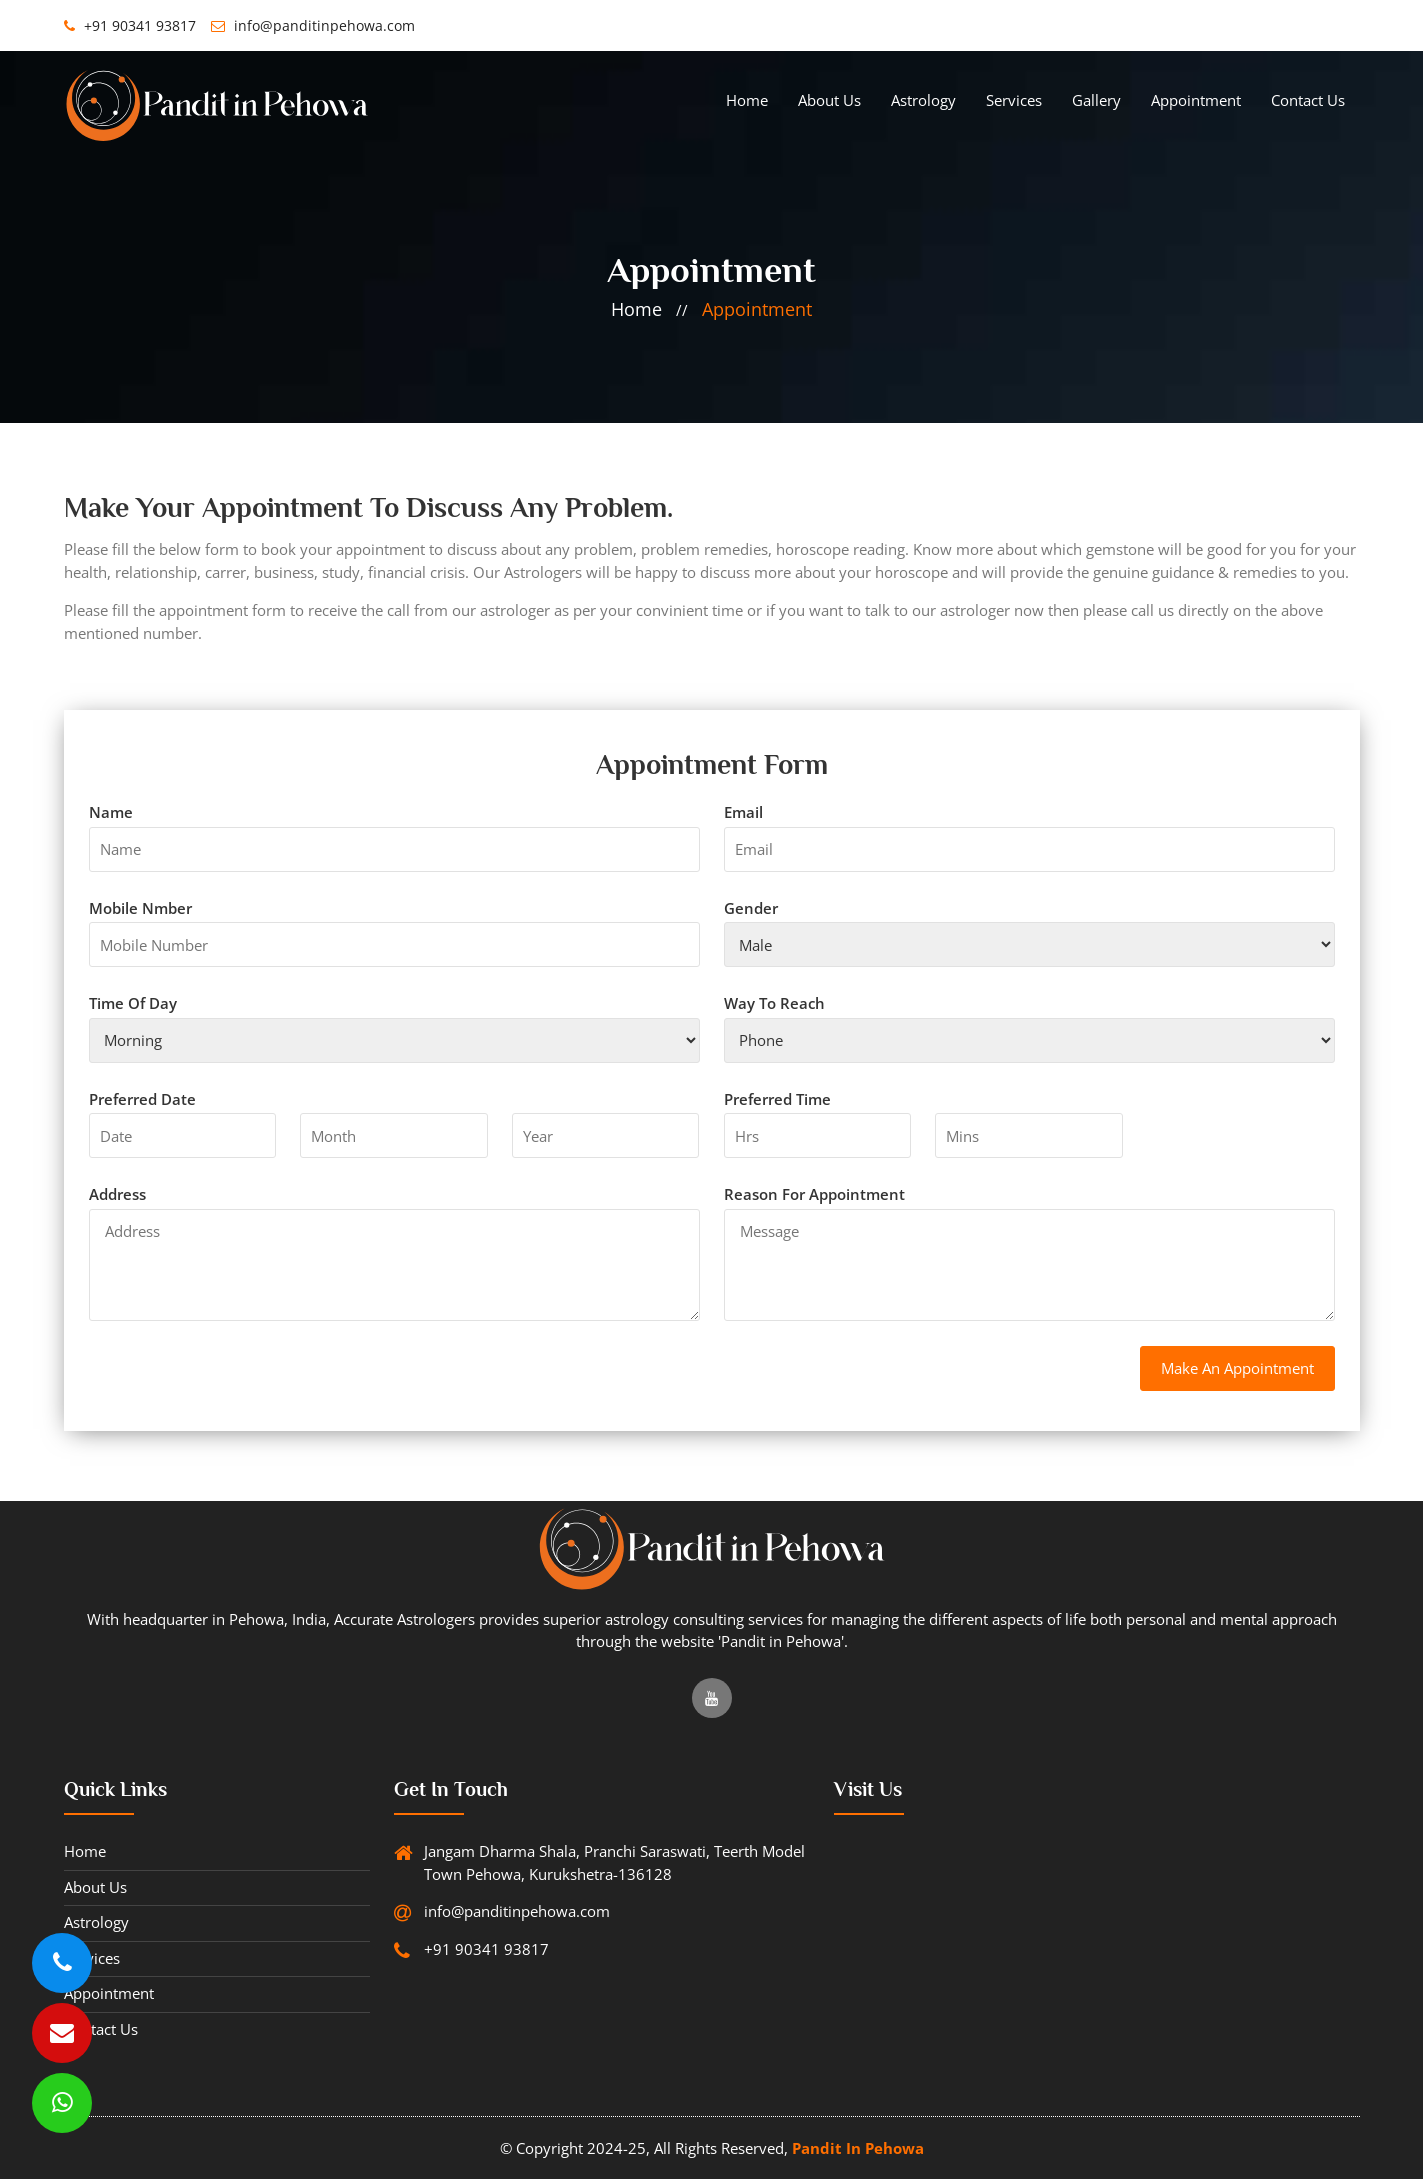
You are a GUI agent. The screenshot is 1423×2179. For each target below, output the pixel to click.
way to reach (774, 1003)
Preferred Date (142, 1099)
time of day (133, 1003)
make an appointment (1237, 1368)
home (636, 309)
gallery (1096, 100)
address (117, 1194)
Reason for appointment (814, 1194)
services (1014, 100)
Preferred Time (777, 1099)
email (743, 812)
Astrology (923, 100)
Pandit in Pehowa (858, 2148)
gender (751, 908)
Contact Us (1308, 100)
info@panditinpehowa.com (313, 25)
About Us (829, 100)
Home (747, 100)
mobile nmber (140, 908)
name (111, 812)
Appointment (1196, 100)
